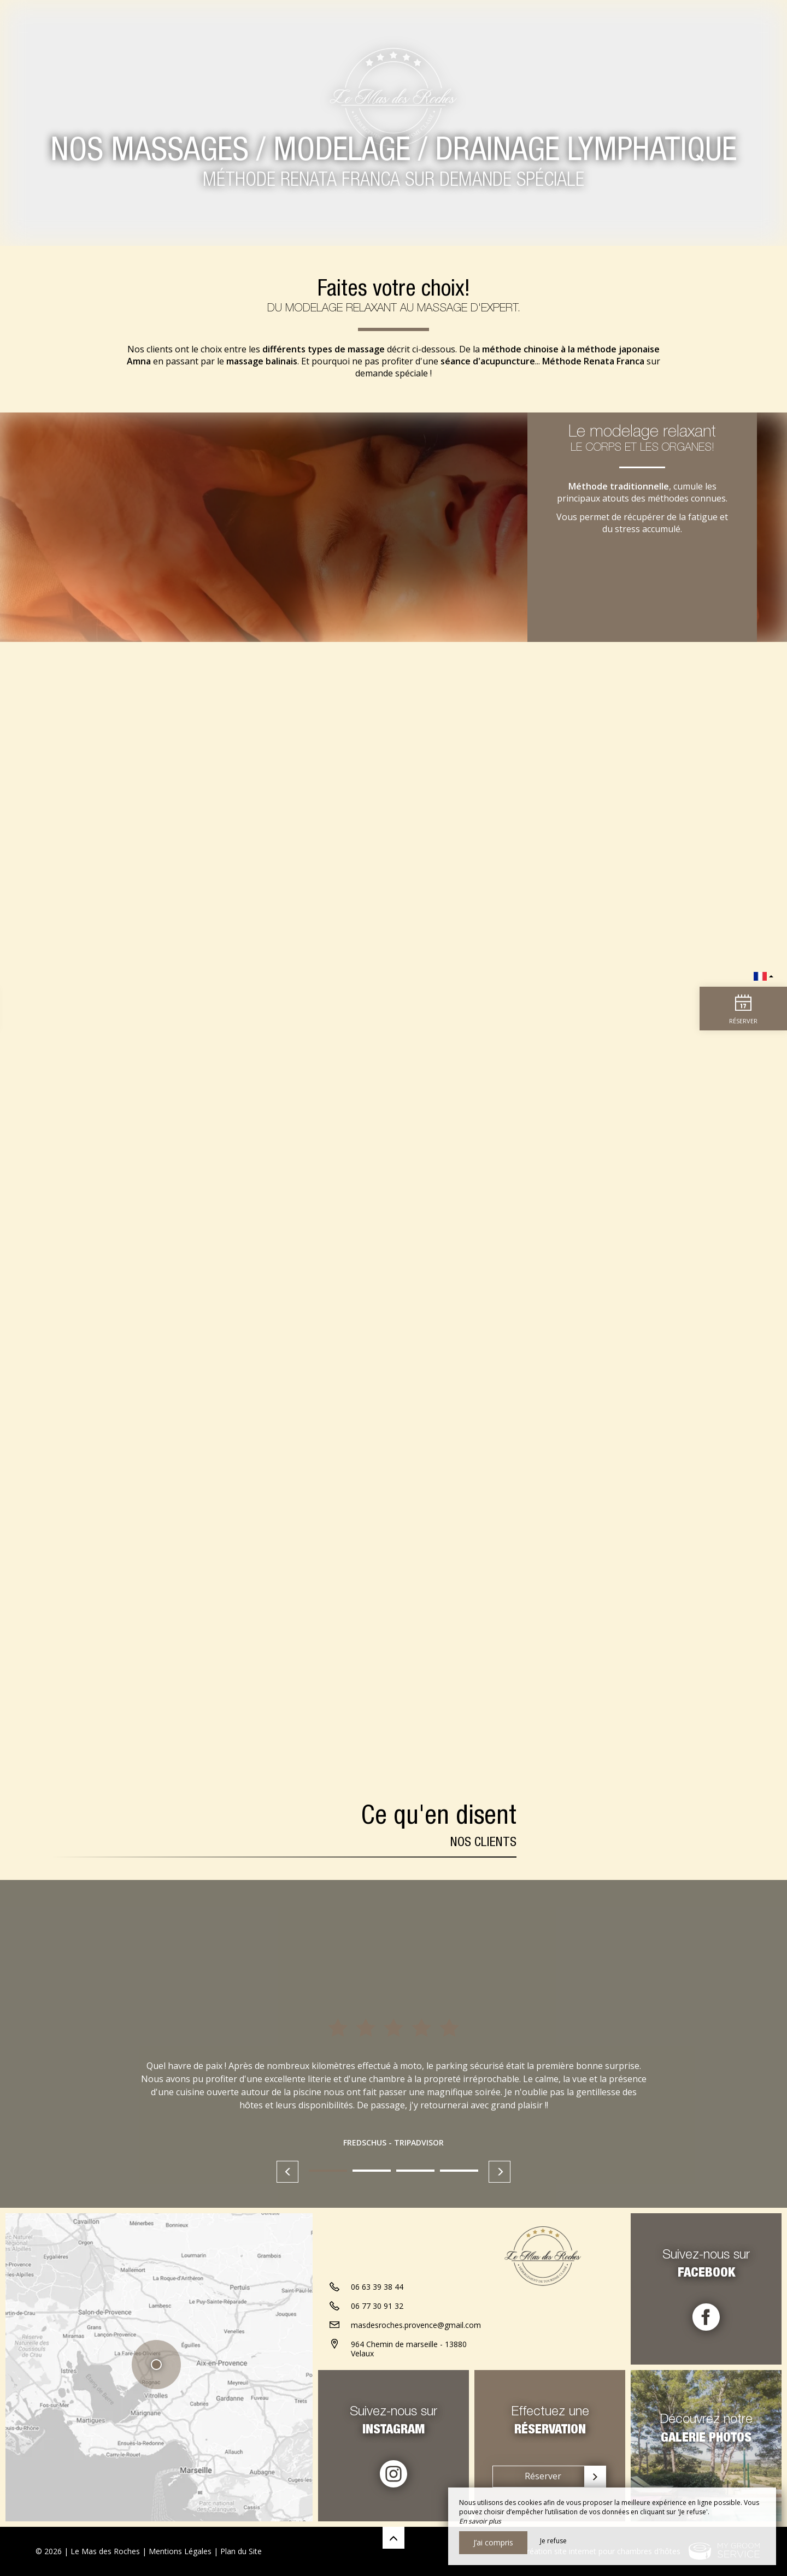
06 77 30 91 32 (377, 2306)
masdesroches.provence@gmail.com (416, 2325)
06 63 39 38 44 (377, 2287)
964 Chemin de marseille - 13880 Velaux (409, 2349)
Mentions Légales (180, 2551)
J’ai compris (493, 2542)
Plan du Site (241, 2551)
